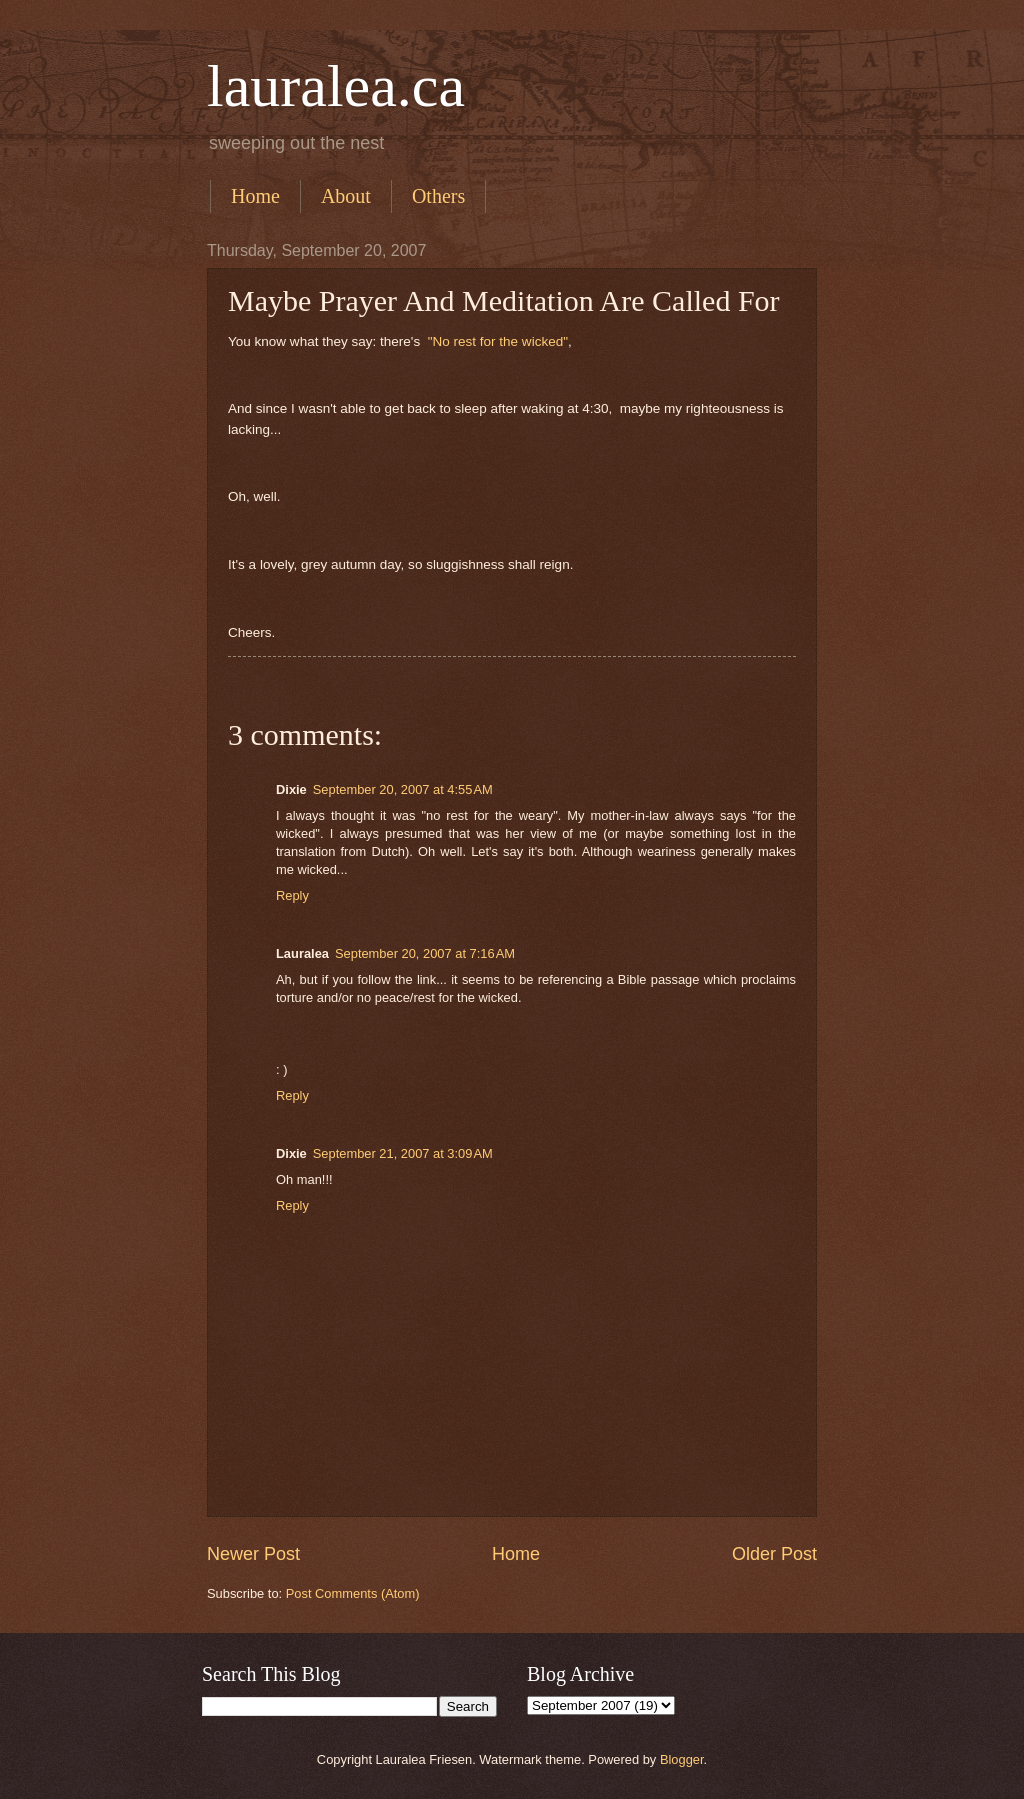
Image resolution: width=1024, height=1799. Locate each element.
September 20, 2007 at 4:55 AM (403, 789)
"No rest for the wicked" (498, 341)
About (346, 196)
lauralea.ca (336, 86)
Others (438, 196)
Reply (292, 895)
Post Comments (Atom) (353, 1593)
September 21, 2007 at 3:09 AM (403, 1153)
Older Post (774, 1554)
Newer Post (253, 1554)
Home (255, 196)
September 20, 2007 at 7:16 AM (425, 953)
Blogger (682, 1759)
